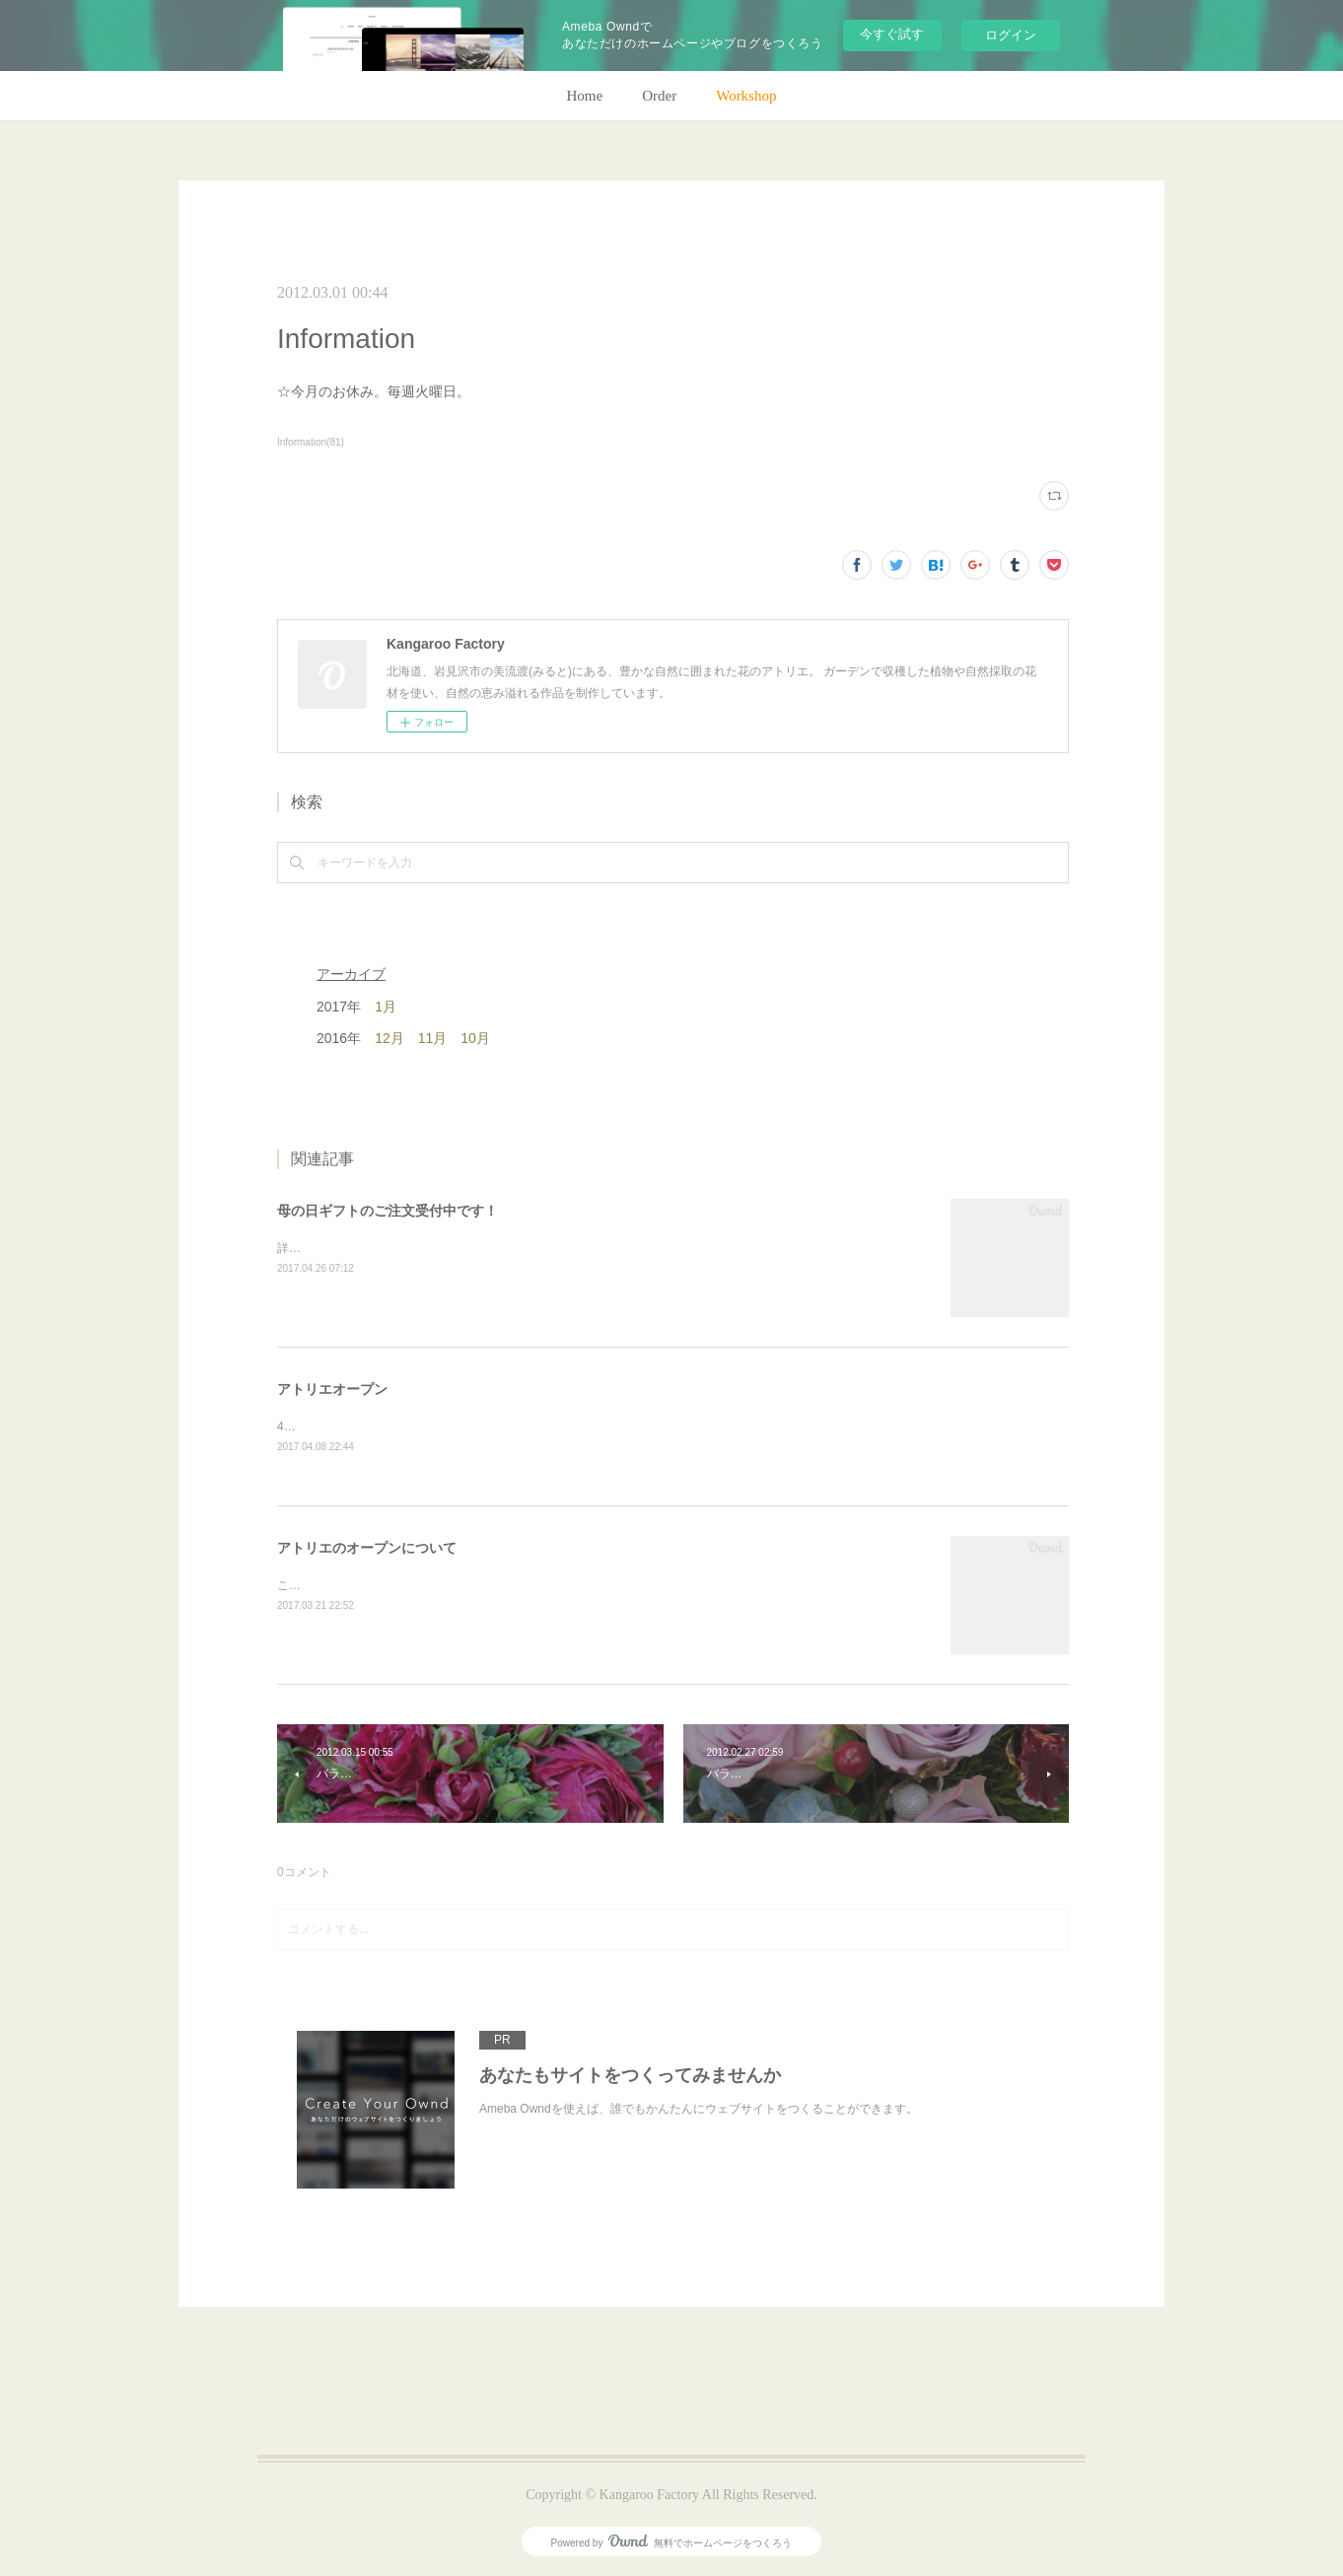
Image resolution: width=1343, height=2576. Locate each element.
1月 (385, 1006)
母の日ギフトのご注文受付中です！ (387, 1210)
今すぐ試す (892, 34)
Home (585, 96)
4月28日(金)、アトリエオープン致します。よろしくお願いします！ (456, 1426)
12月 (389, 1038)
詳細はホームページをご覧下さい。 (371, 1248)
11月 (433, 1038)
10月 (475, 1038)
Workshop (746, 96)
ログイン (1010, 35)
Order (659, 96)
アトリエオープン (332, 1389)
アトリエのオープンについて (367, 1548)
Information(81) (310, 442)
